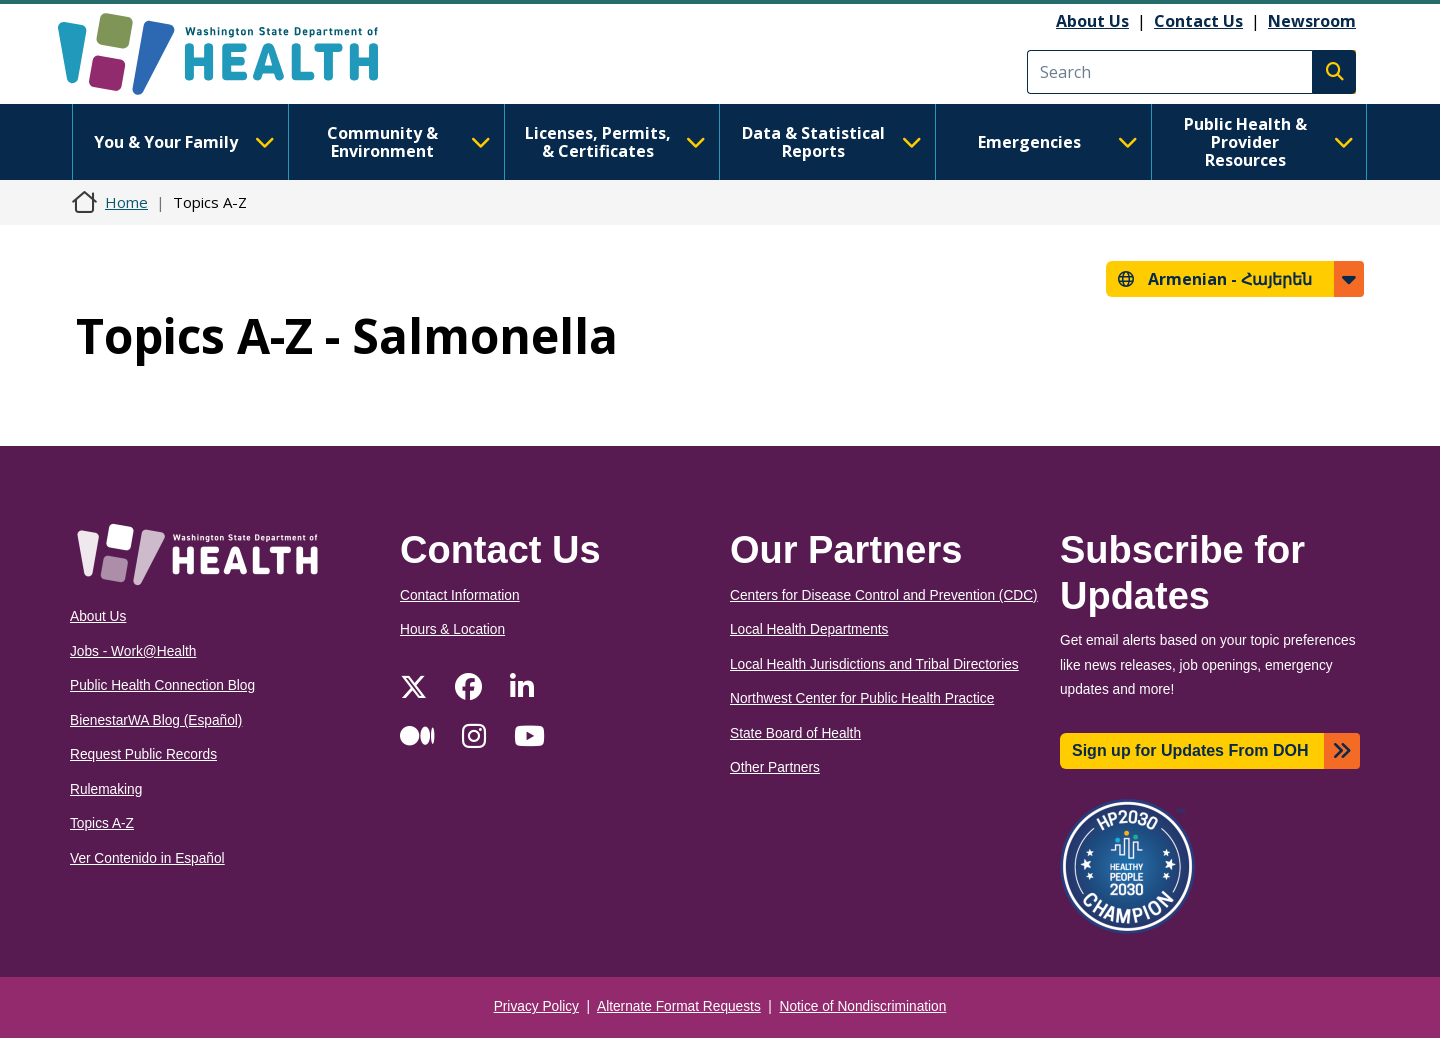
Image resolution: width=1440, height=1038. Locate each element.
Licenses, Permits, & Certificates (615, 142)
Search (1334, 72)
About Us (1092, 21)
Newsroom (1312, 21)
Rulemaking (106, 789)
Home (126, 202)
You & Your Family (184, 142)
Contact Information (460, 595)
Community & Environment (409, 142)
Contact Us (1198, 21)
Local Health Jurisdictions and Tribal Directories (874, 664)
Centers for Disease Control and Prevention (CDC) (884, 595)
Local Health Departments (809, 629)
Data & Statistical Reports (832, 142)
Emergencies (1058, 142)
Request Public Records (143, 754)
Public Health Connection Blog (162, 685)
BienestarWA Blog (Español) (156, 720)
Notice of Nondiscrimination (863, 1006)
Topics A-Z (102, 823)
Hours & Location (452, 629)
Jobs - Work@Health (133, 651)
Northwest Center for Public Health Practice (862, 698)
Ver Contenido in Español (147, 858)
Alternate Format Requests (679, 1006)
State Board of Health (795, 733)
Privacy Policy (536, 1006)
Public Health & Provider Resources (1269, 142)
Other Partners (775, 767)
